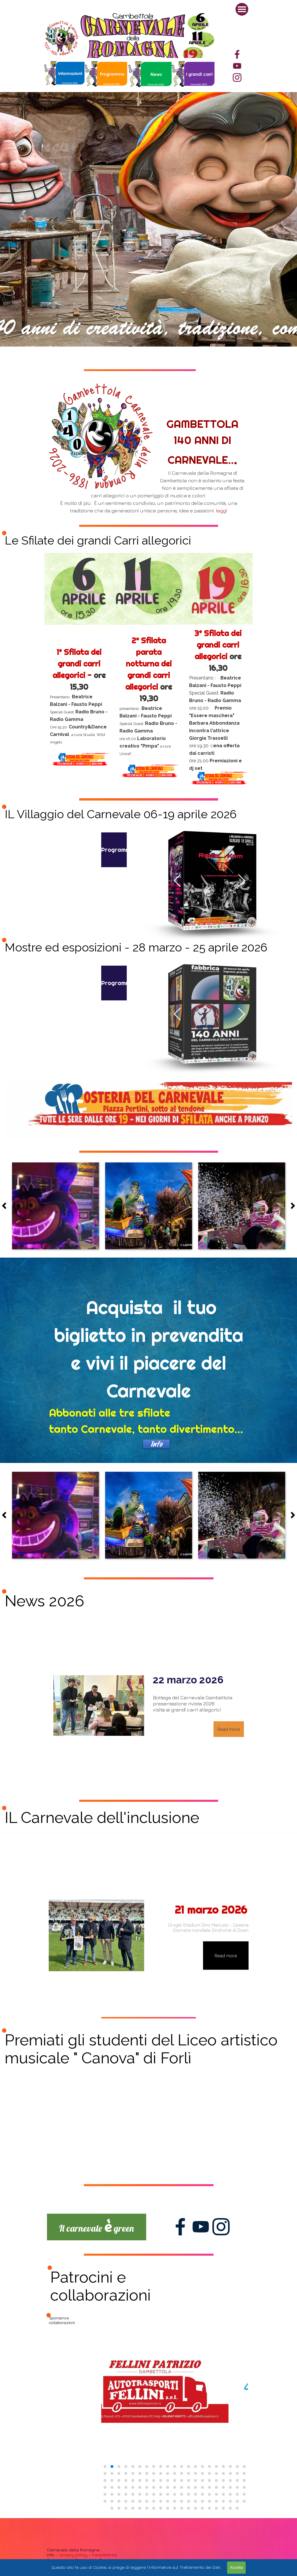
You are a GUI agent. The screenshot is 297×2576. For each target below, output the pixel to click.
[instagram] (237, 77)
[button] (178, 880)
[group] (174, 2414)
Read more (229, 1729)
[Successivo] (291, 1205)
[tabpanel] (193, 74)
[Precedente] (6, 1205)
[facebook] (237, 54)
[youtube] (237, 66)
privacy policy (74, 2554)
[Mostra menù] (242, 9)
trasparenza (104, 2554)
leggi (221, 510)
